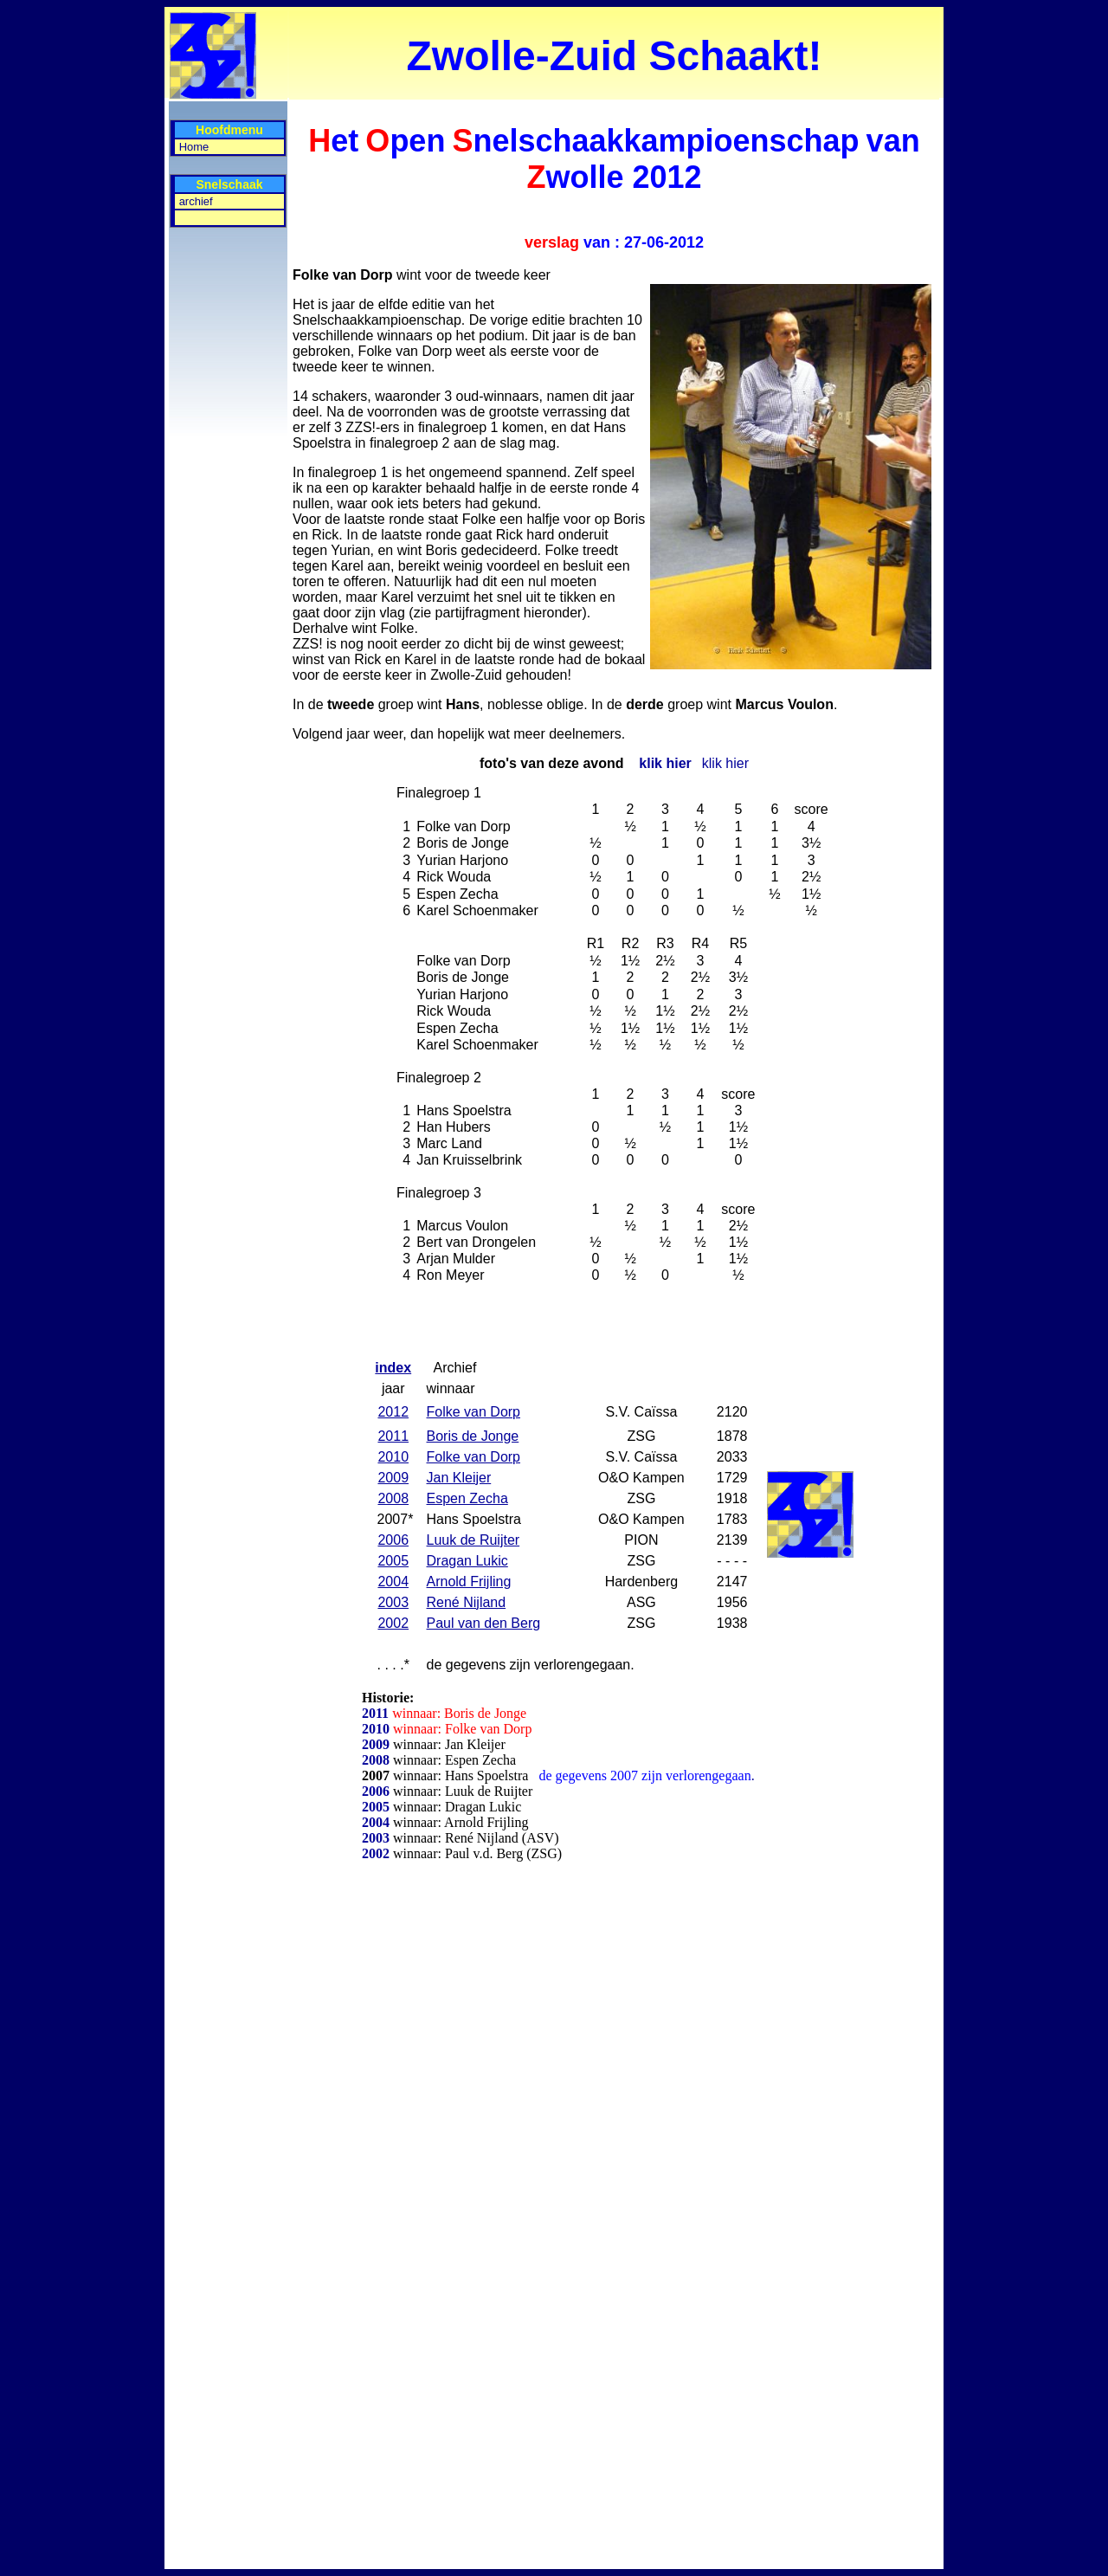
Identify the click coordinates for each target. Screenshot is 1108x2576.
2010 (377, 1728)
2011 (377, 1713)
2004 (376, 1822)
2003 (376, 1837)
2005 (376, 1806)
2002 (376, 1853)
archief (196, 201)
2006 (376, 1791)
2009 (376, 1744)
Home (194, 146)
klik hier (665, 763)
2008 (376, 1760)
